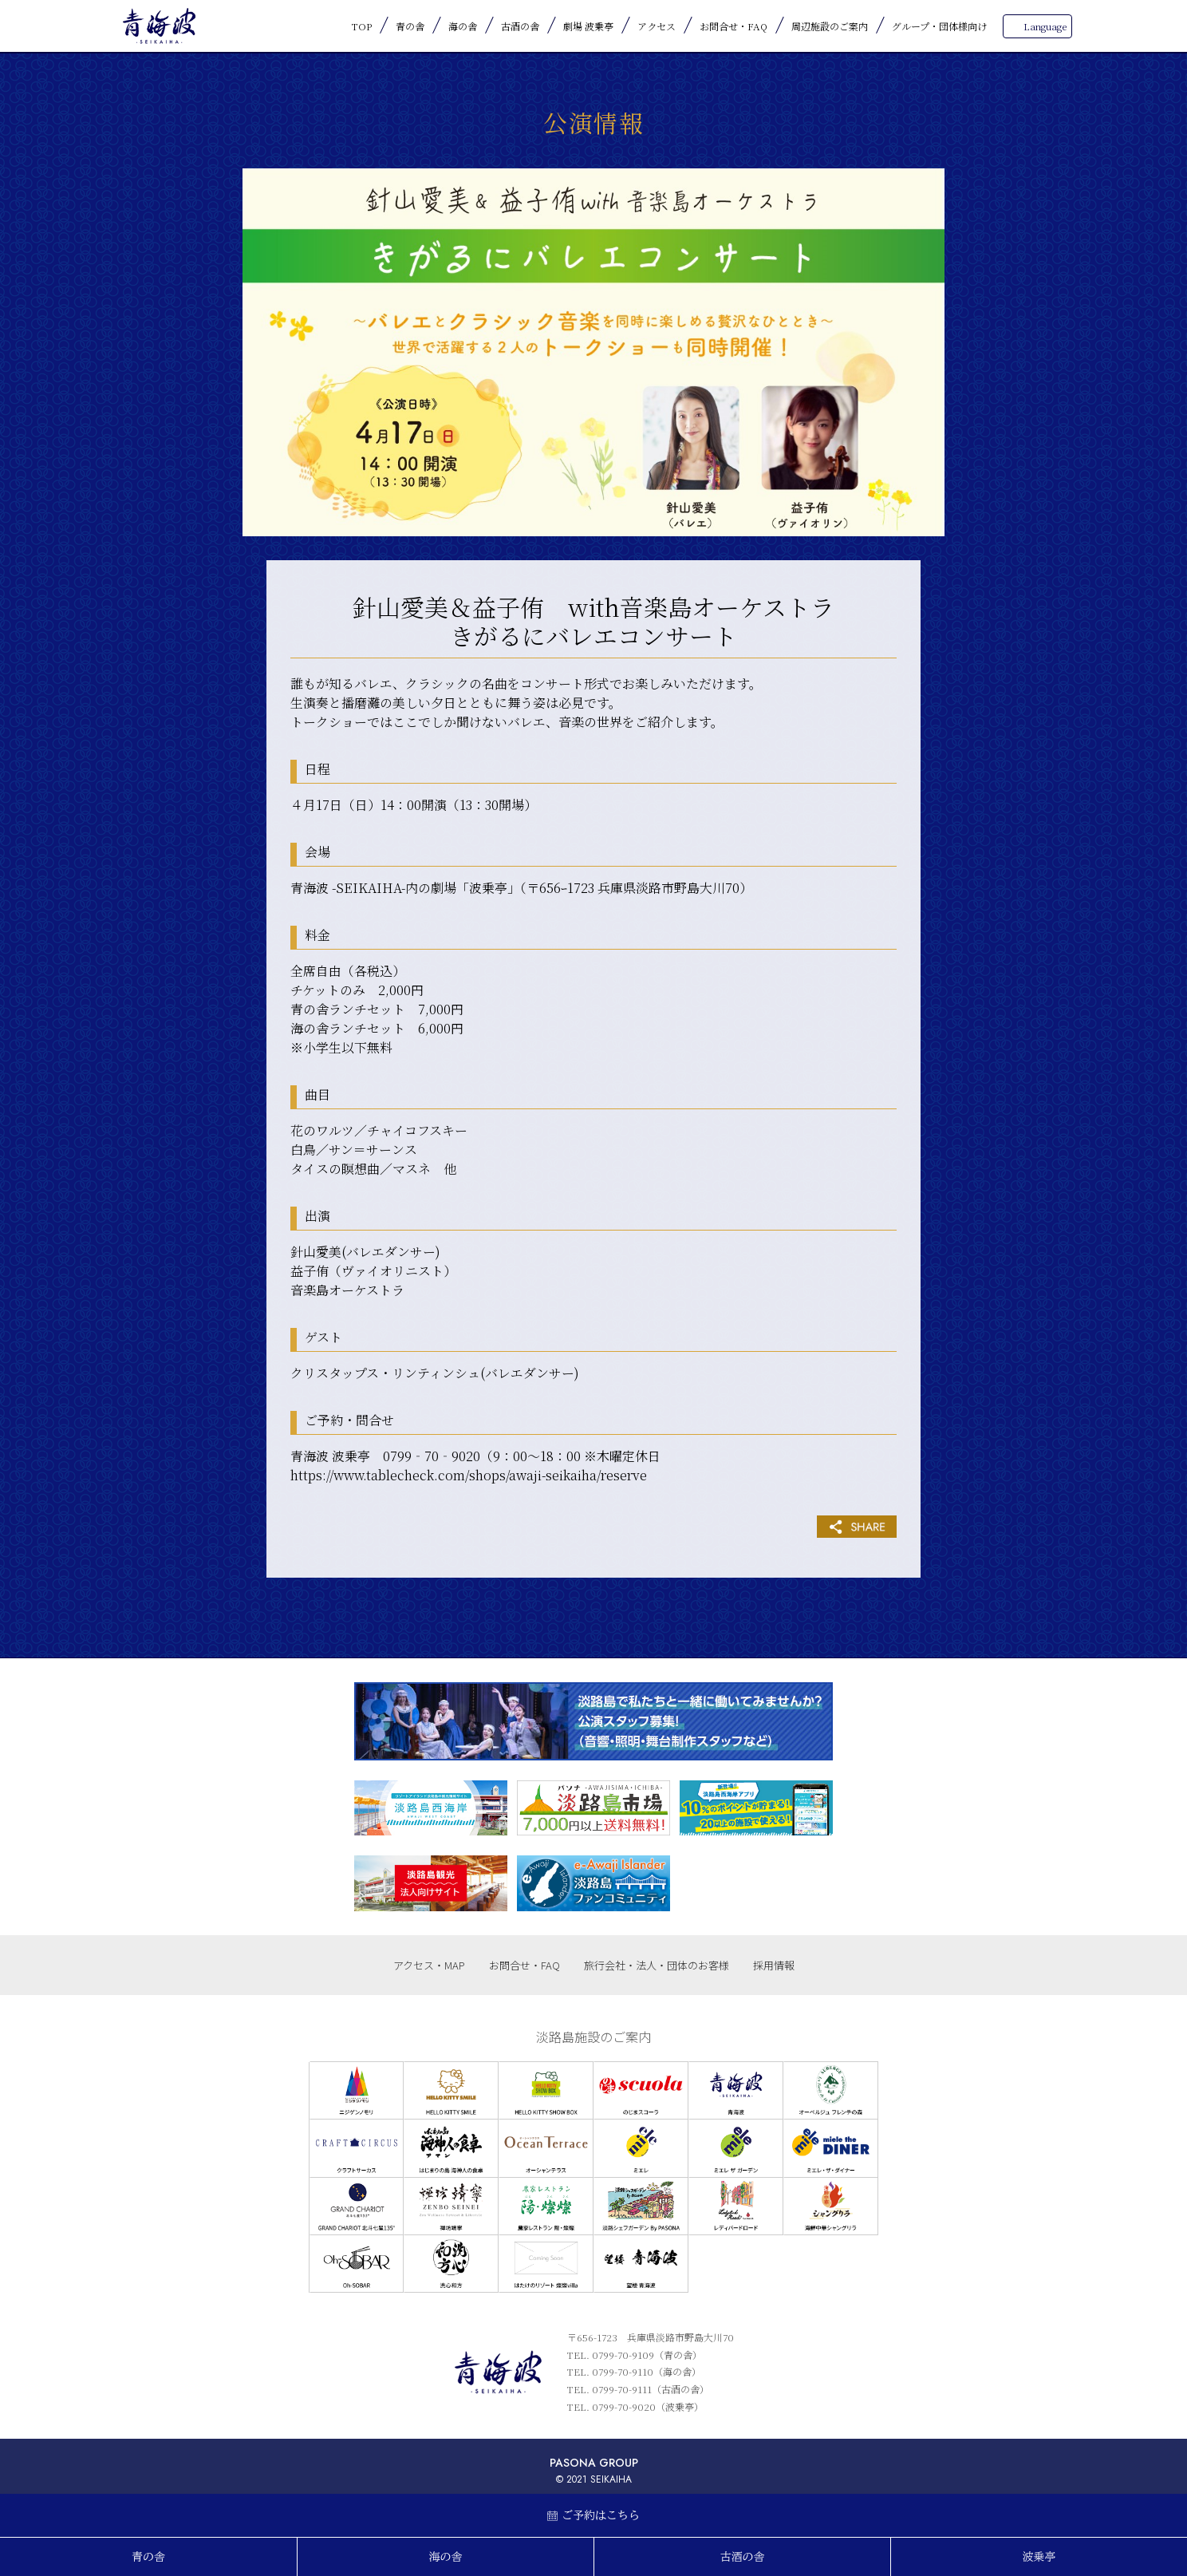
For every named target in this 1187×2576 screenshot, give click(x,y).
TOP (362, 26)
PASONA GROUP (594, 2463)
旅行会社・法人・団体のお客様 (656, 1965)
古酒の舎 (520, 26)
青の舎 (410, 26)
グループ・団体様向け (939, 26)
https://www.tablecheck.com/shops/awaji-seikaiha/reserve (468, 1475)
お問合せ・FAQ (733, 26)
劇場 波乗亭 (588, 26)
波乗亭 (1039, 2556)
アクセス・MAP (429, 1965)
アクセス (656, 26)
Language (1045, 26)
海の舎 (462, 26)
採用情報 (774, 1965)
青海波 (159, 26)
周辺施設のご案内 (829, 26)
